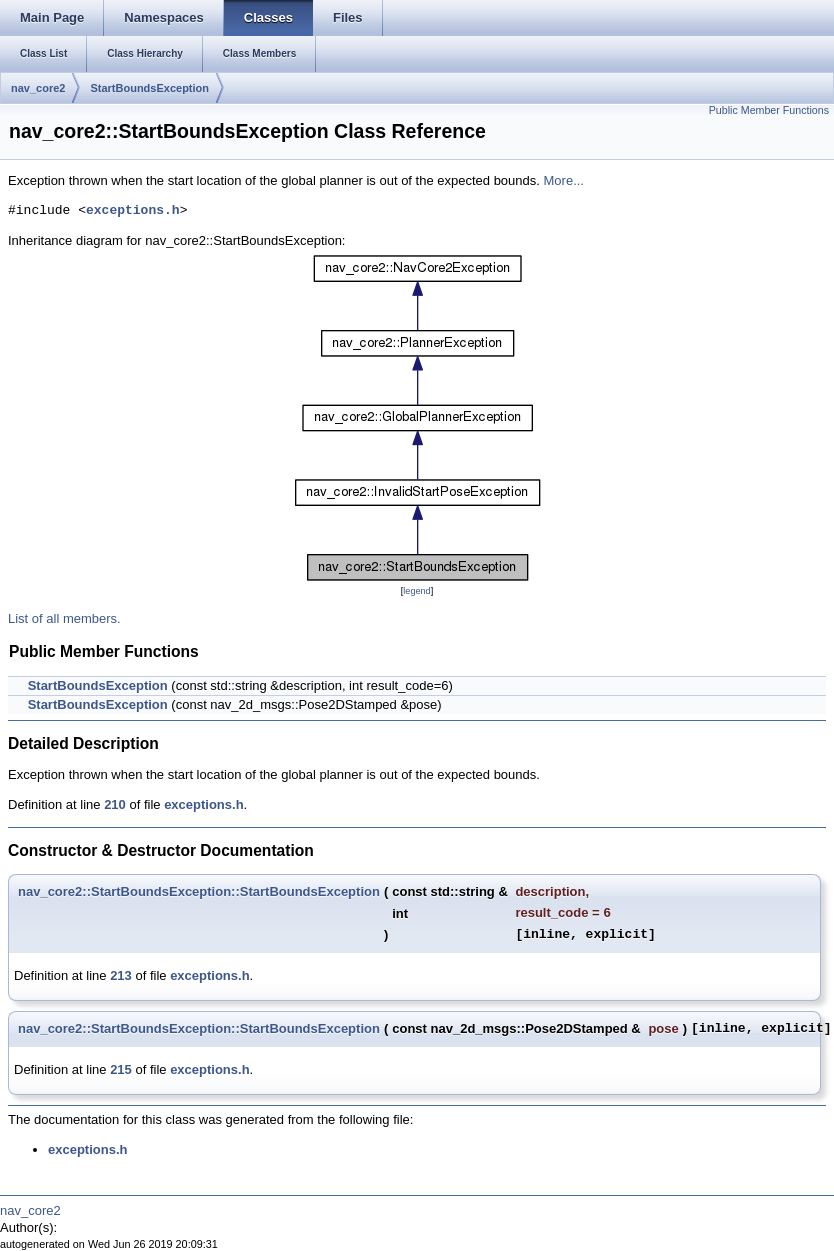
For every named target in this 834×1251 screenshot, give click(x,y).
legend (416, 591)
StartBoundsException (149, 88)
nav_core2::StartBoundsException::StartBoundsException (199, 891)
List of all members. (64, 618)
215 (121, 1069)
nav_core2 (38, 88)
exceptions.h (133, 211)
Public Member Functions (769, 110)
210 (115, 804)
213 (121, 975)
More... (564, 180)
